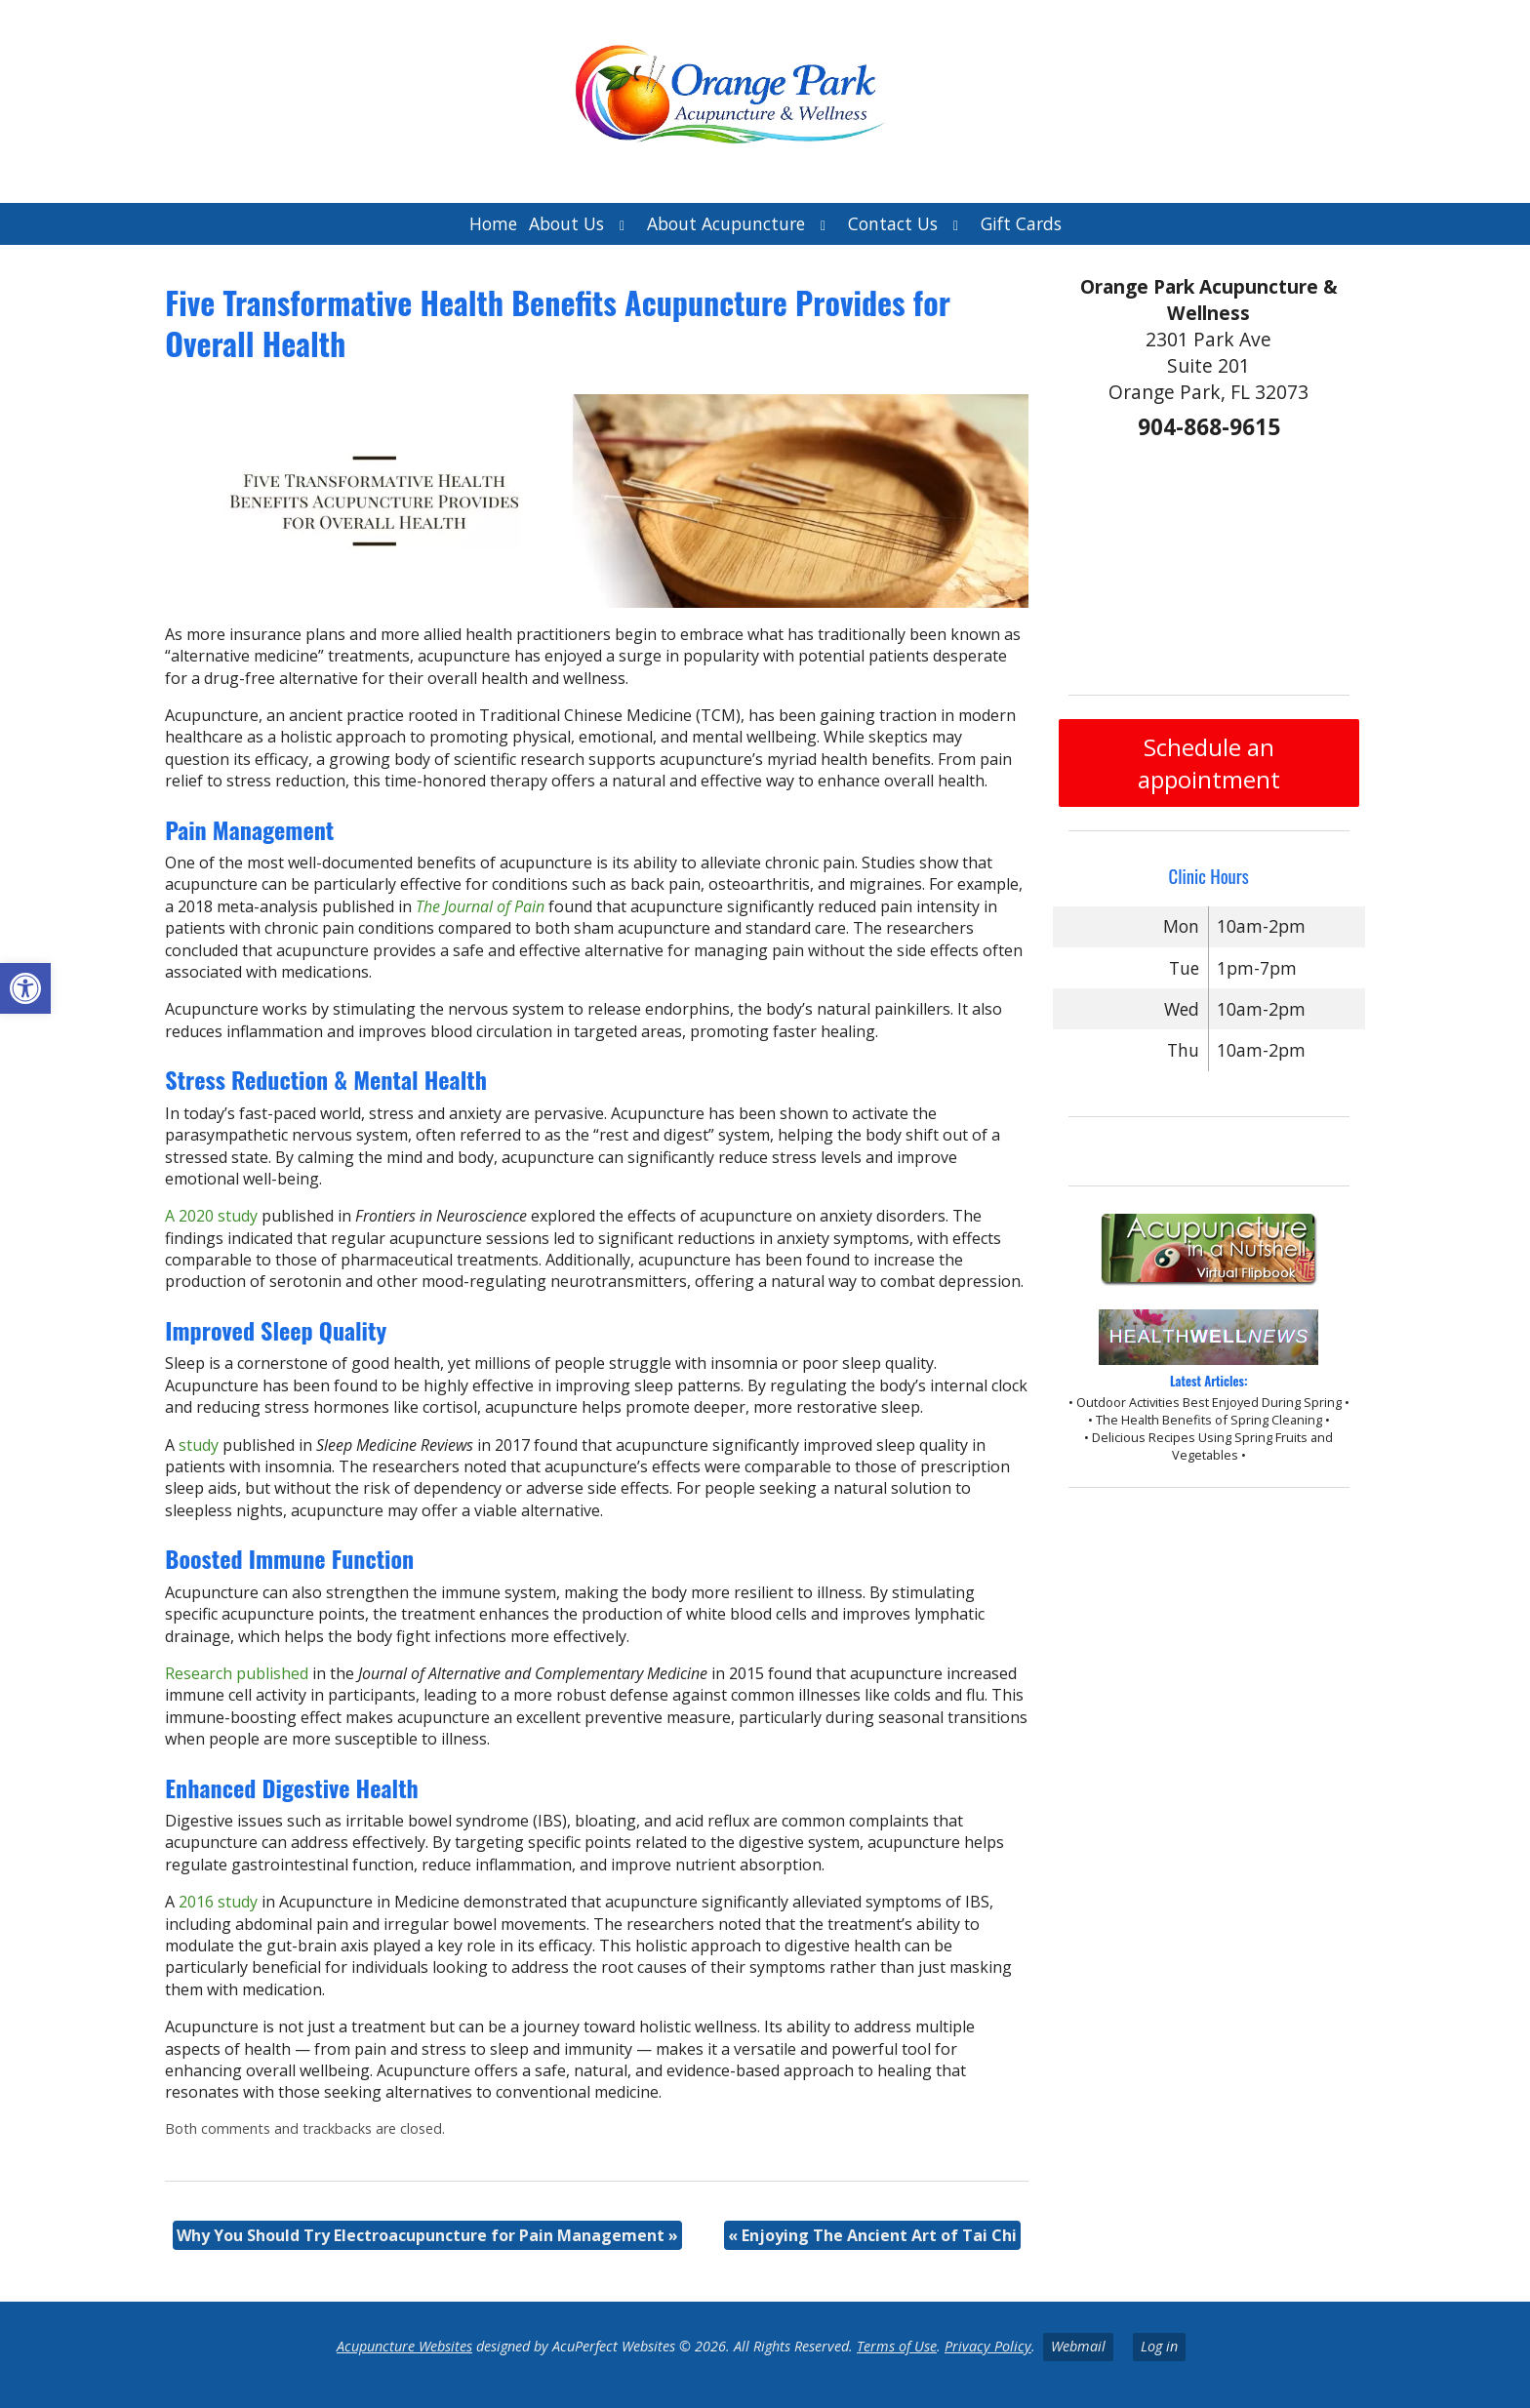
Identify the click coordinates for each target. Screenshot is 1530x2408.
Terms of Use (897, 2346)
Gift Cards (1021, 223)
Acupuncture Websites (404, 2346)
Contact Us (893, 223)
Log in (1159, 2346)
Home (493, 223)
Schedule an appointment (1209, 763)
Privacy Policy (988, 2346)
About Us (566, 223)
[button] (25, 988)
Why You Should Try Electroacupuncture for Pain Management (427, 2235)
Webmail (1078, 2346)
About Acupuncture (726, 223)
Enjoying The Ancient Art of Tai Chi (872, 2235)
